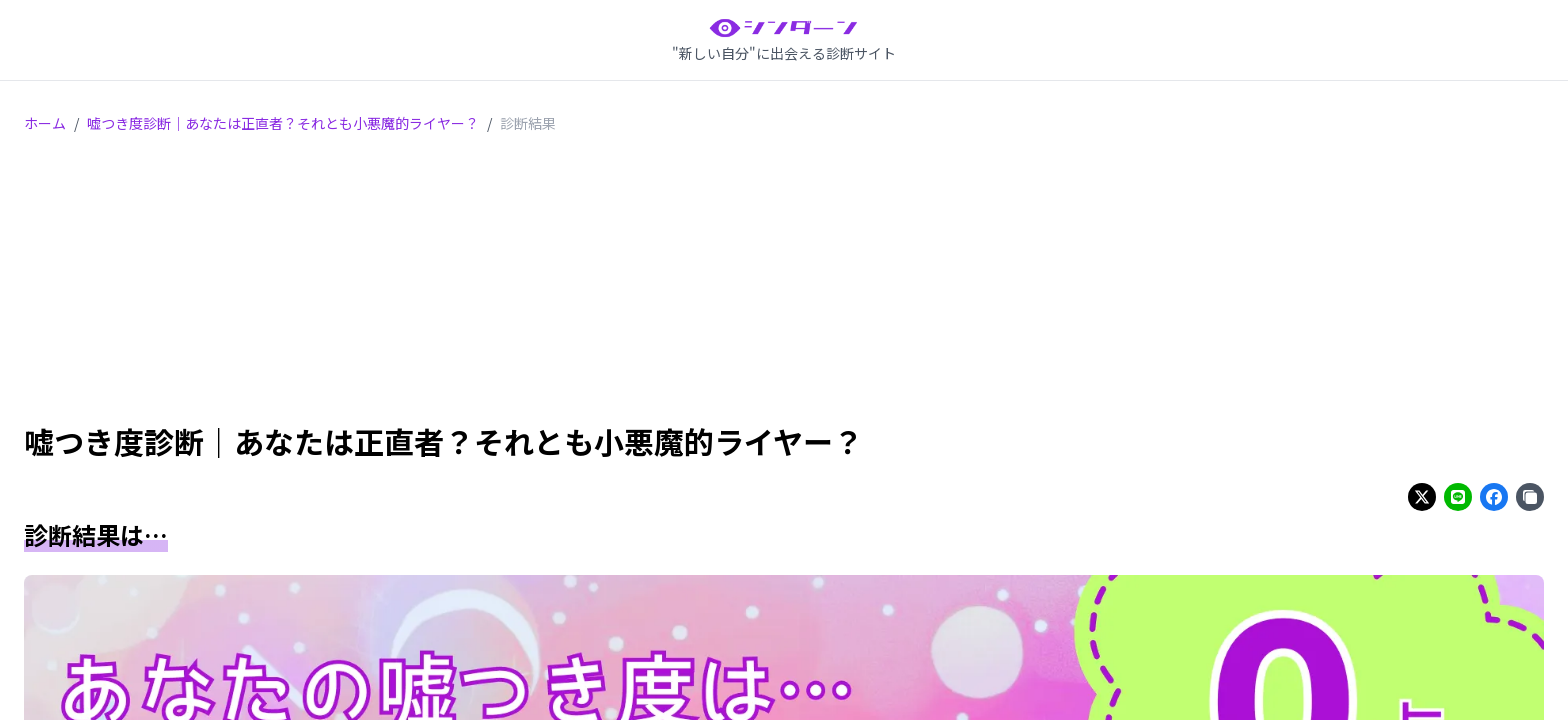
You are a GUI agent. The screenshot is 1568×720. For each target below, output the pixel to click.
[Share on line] (1458, 497)
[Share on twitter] (1422, 497)
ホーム (45, 123)
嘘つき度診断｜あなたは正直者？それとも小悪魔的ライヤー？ (283, 123)
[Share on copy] (1530, 497)
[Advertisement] (784, 282)
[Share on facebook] (1494, 497)
